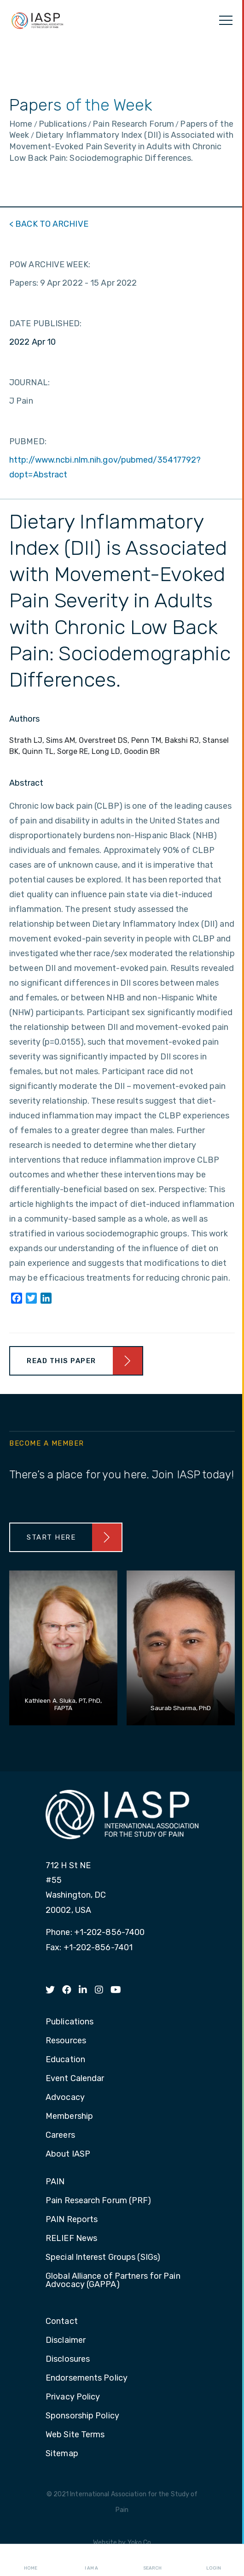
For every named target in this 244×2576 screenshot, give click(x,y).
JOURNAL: (29, 382)
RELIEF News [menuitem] (71, 2238)
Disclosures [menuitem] (68, 2359)
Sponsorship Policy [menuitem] (82, 2416)
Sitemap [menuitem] (62, 2453)
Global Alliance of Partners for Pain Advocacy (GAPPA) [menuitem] (113, 2280)
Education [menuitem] (65, 2059)
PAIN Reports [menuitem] (72, 2219)
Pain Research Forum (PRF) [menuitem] (98, 2200)
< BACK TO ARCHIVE (48, 224)
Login (213, 2560)
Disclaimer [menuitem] (66, 2340)
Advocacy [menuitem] (65, 2097)
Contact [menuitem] (62, 2321)
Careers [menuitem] (60, 2135)
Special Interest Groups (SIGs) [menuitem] (103, 2257)
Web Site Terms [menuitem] (75, 2435)
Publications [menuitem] (69, 2022)
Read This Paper (61, 1361)
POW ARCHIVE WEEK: (49, 264)
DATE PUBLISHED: (45, 323)
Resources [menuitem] (66, 2041)
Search (152, 2560)
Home (30, 2560)
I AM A (91, 2560)
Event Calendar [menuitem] (75, 2078)
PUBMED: (27, 441)
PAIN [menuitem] (55, 2182)
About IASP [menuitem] (68, 2154)
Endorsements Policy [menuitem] (87, 2378)
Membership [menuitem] (69, 2116)
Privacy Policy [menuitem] (73, 2397)
